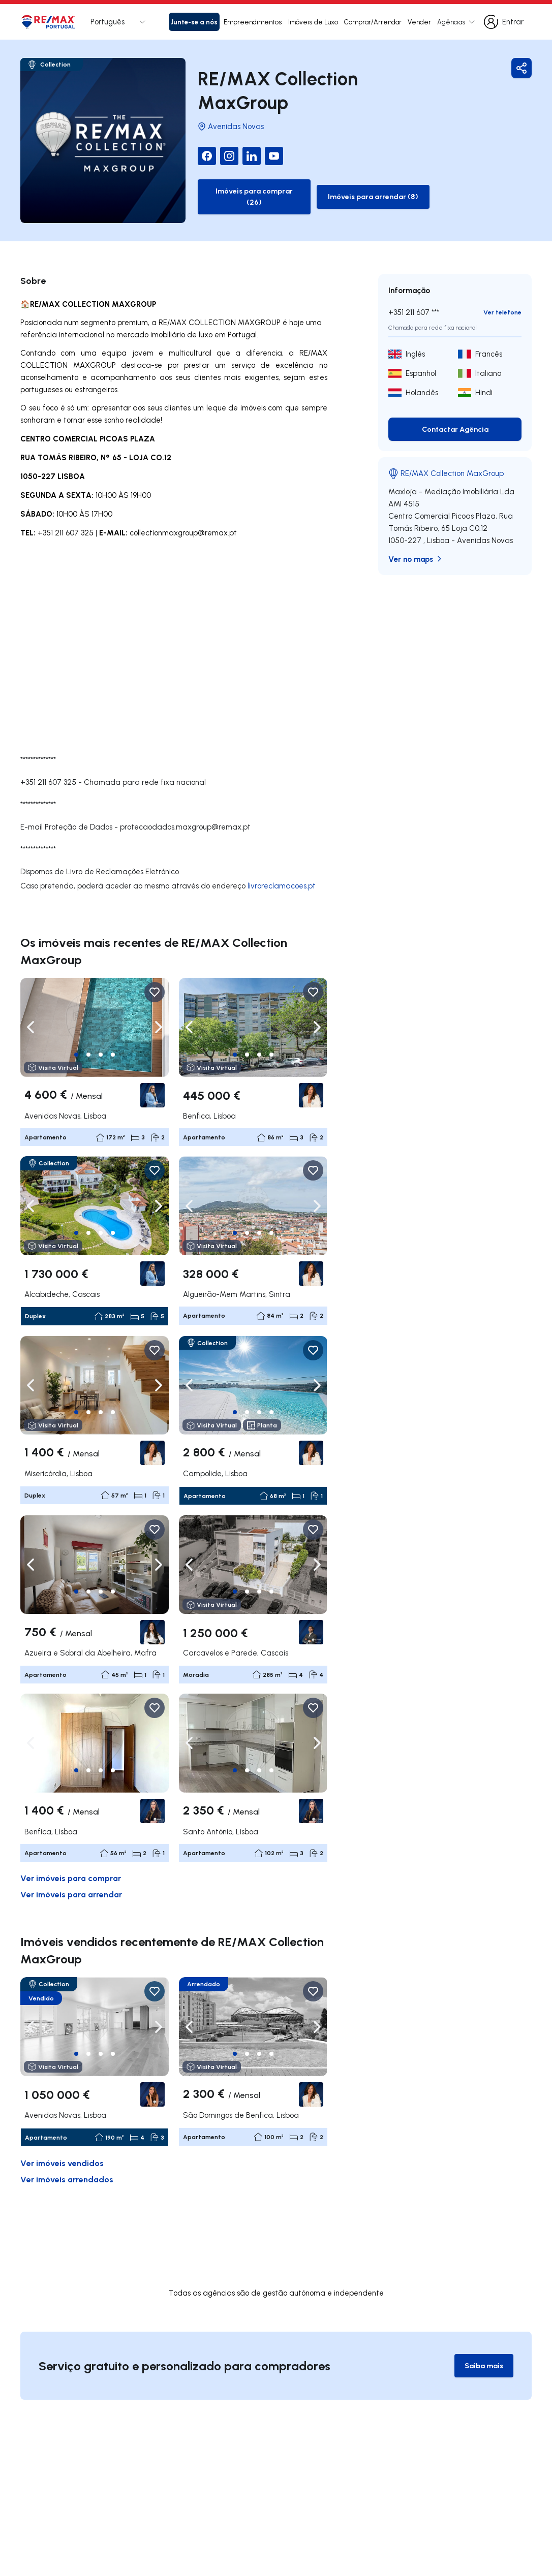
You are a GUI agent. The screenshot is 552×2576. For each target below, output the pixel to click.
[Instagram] (211, 152)
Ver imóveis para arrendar (71, 1875)
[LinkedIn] (233, 152)
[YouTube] (256, 152)
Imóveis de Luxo (313, 22)
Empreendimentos (253, 22)
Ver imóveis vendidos (62, 2144)
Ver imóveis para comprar (70, 1859)
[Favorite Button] (154, 974)
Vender (419, 22)
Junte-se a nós (194, 21)
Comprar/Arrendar (373, 22)
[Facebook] (188, 152)
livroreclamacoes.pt (282, 867)
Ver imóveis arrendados (66, 2160)
